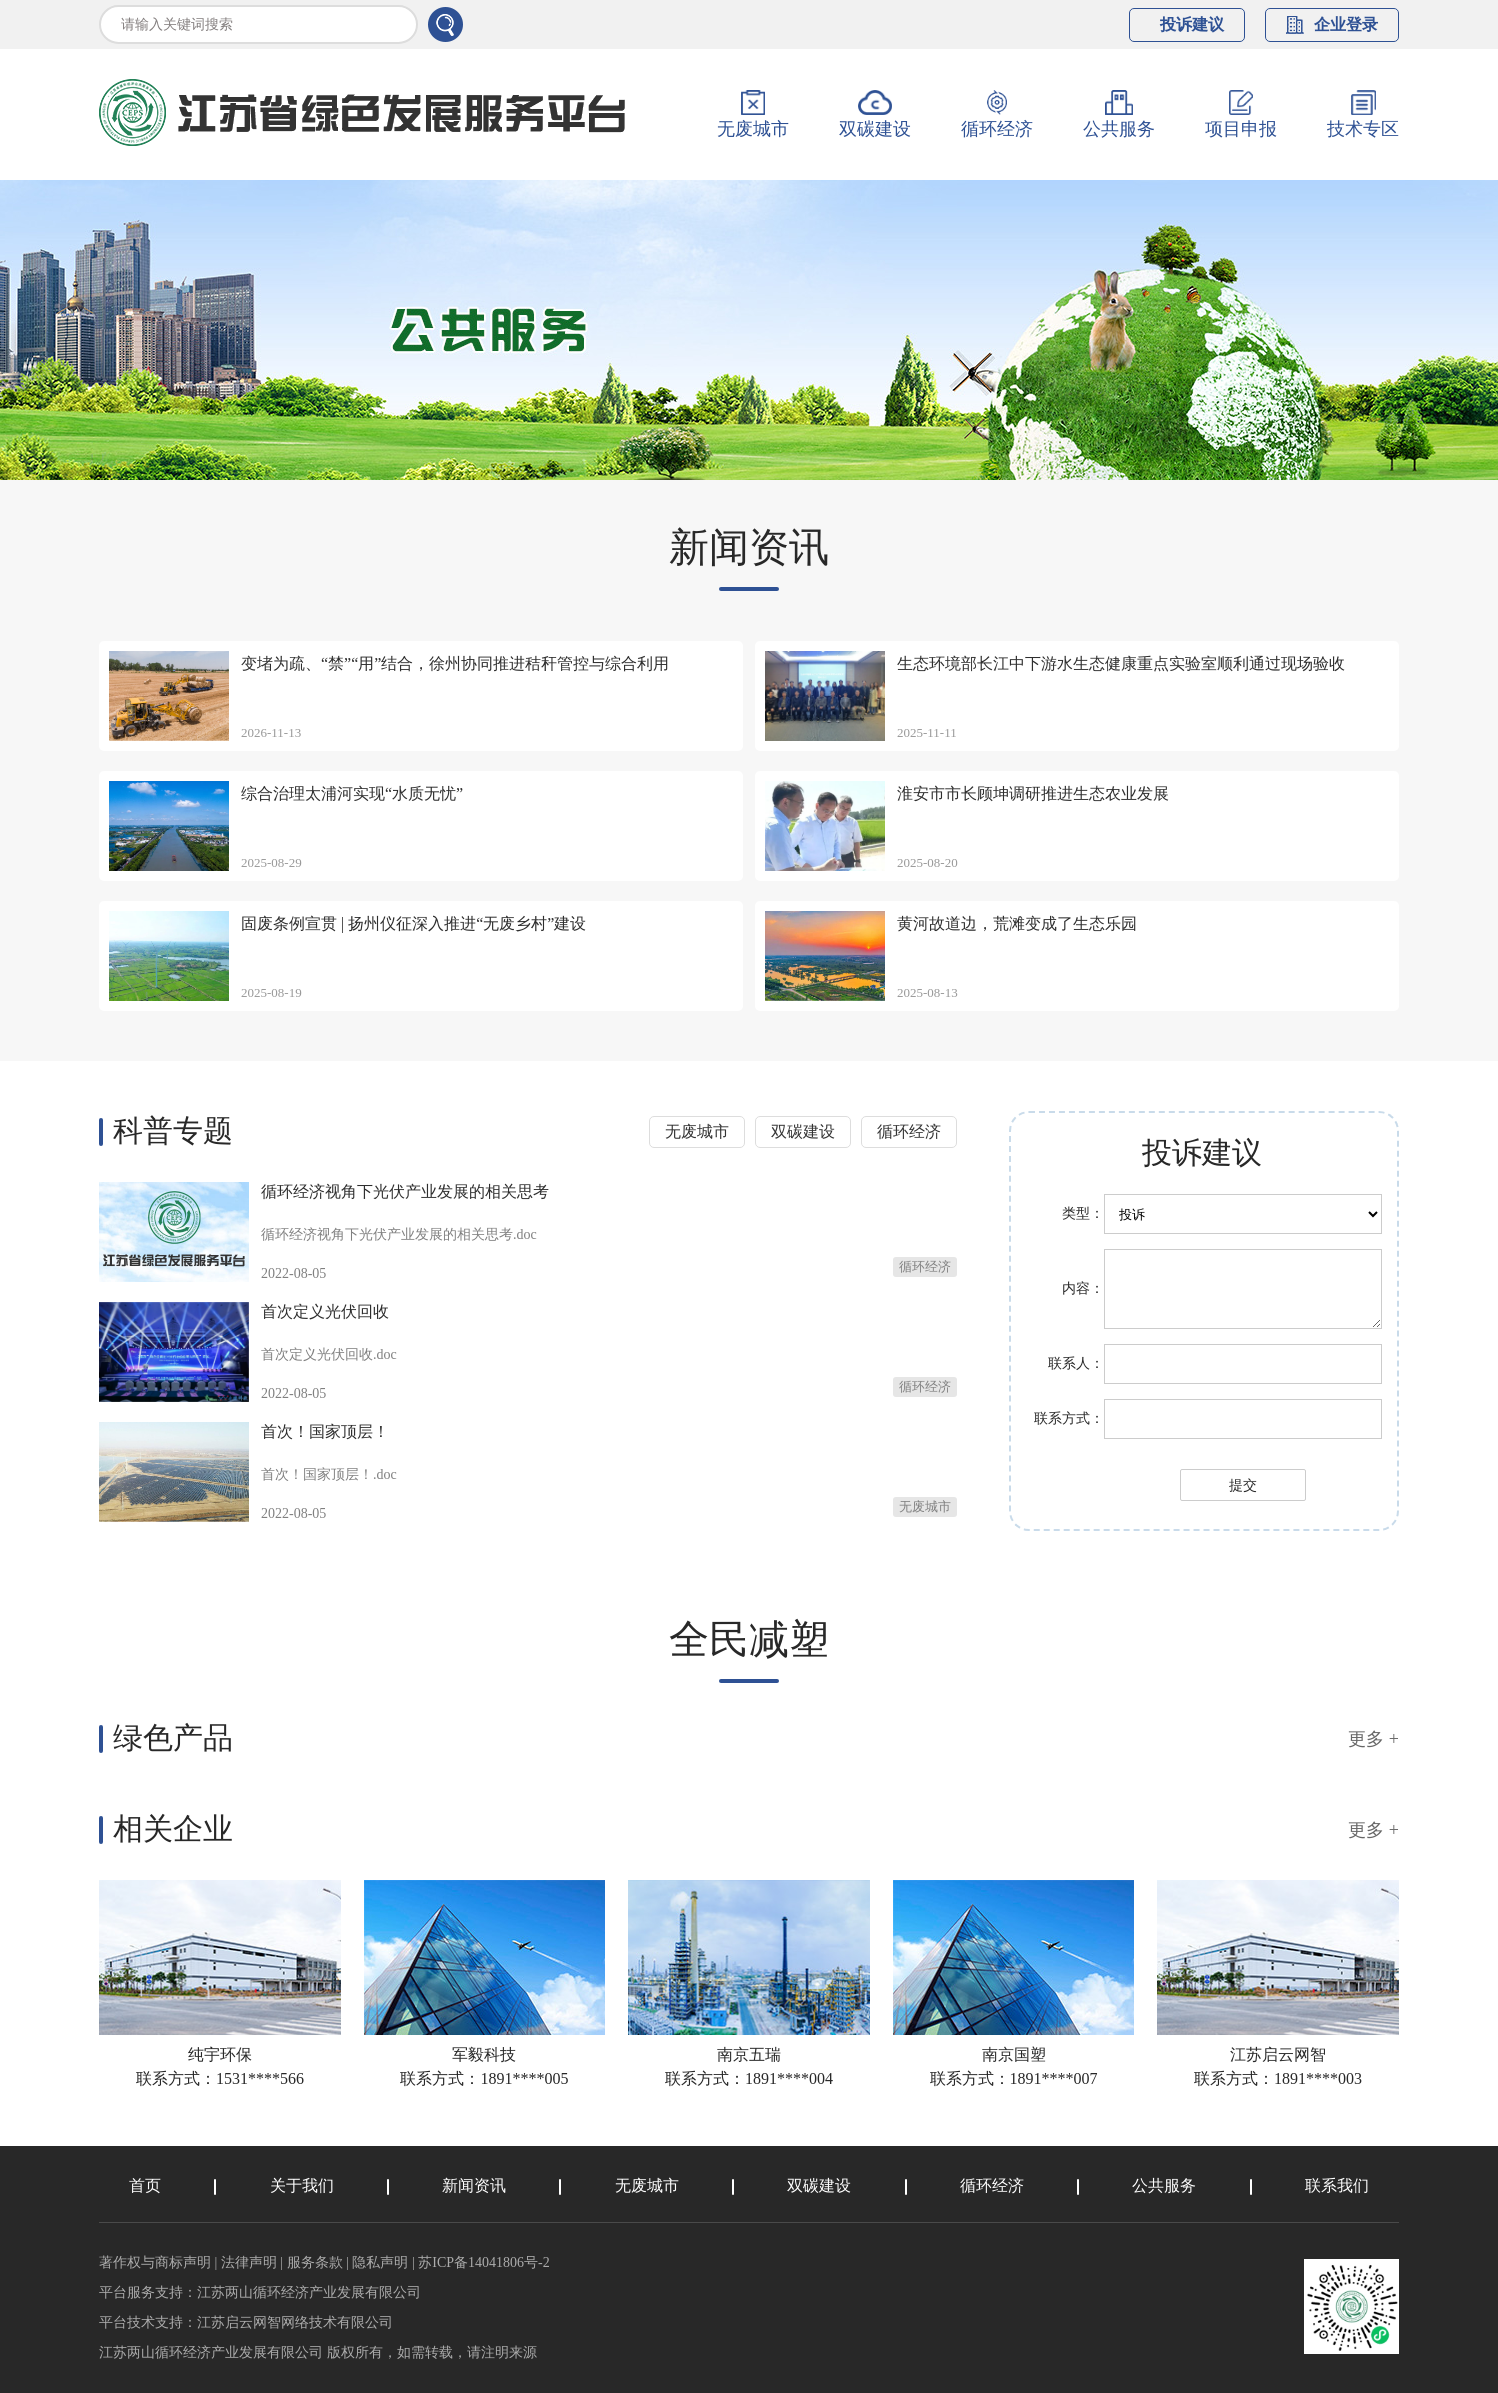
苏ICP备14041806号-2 (483, 2262)
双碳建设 (803, 1131)
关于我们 (302, 2185)
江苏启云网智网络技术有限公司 (295, 2322)
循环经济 (909, 1131)
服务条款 (315, 2262)
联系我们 (1337, 2185)
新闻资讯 (474, 2185)
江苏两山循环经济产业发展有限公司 (309, 2292)
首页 (145, 2185)
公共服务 (1164, 2185)
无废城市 (697, 1131)
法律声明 (249, 2262)
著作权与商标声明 (155, 2262)
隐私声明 (380, 2262)
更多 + (1373, 1739)
